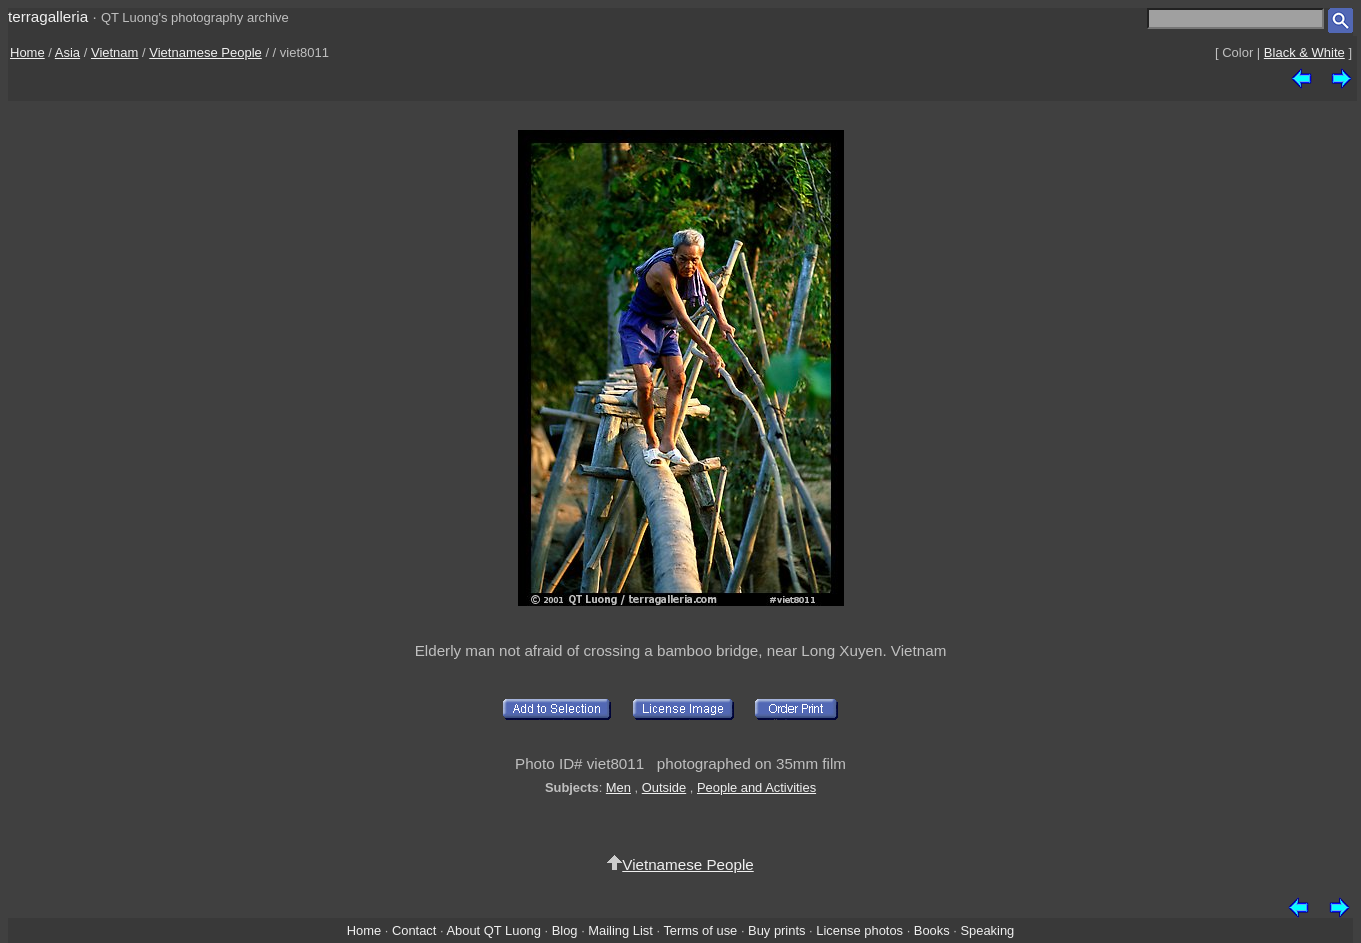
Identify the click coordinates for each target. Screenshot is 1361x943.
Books (932, 930)
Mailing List (620, 930)
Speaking (987, 930)
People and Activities (756, 787)
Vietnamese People (205, 52)
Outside (664, 787)
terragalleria (48, 16)
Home (27, 52)
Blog (565, 930)
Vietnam (114, 52)
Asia (67, 52)
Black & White (1304, 52)
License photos (859, 930)
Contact (414, 930)
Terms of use (700, 930)
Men (618, 787)
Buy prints (776, 930)
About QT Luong (493, 930)
